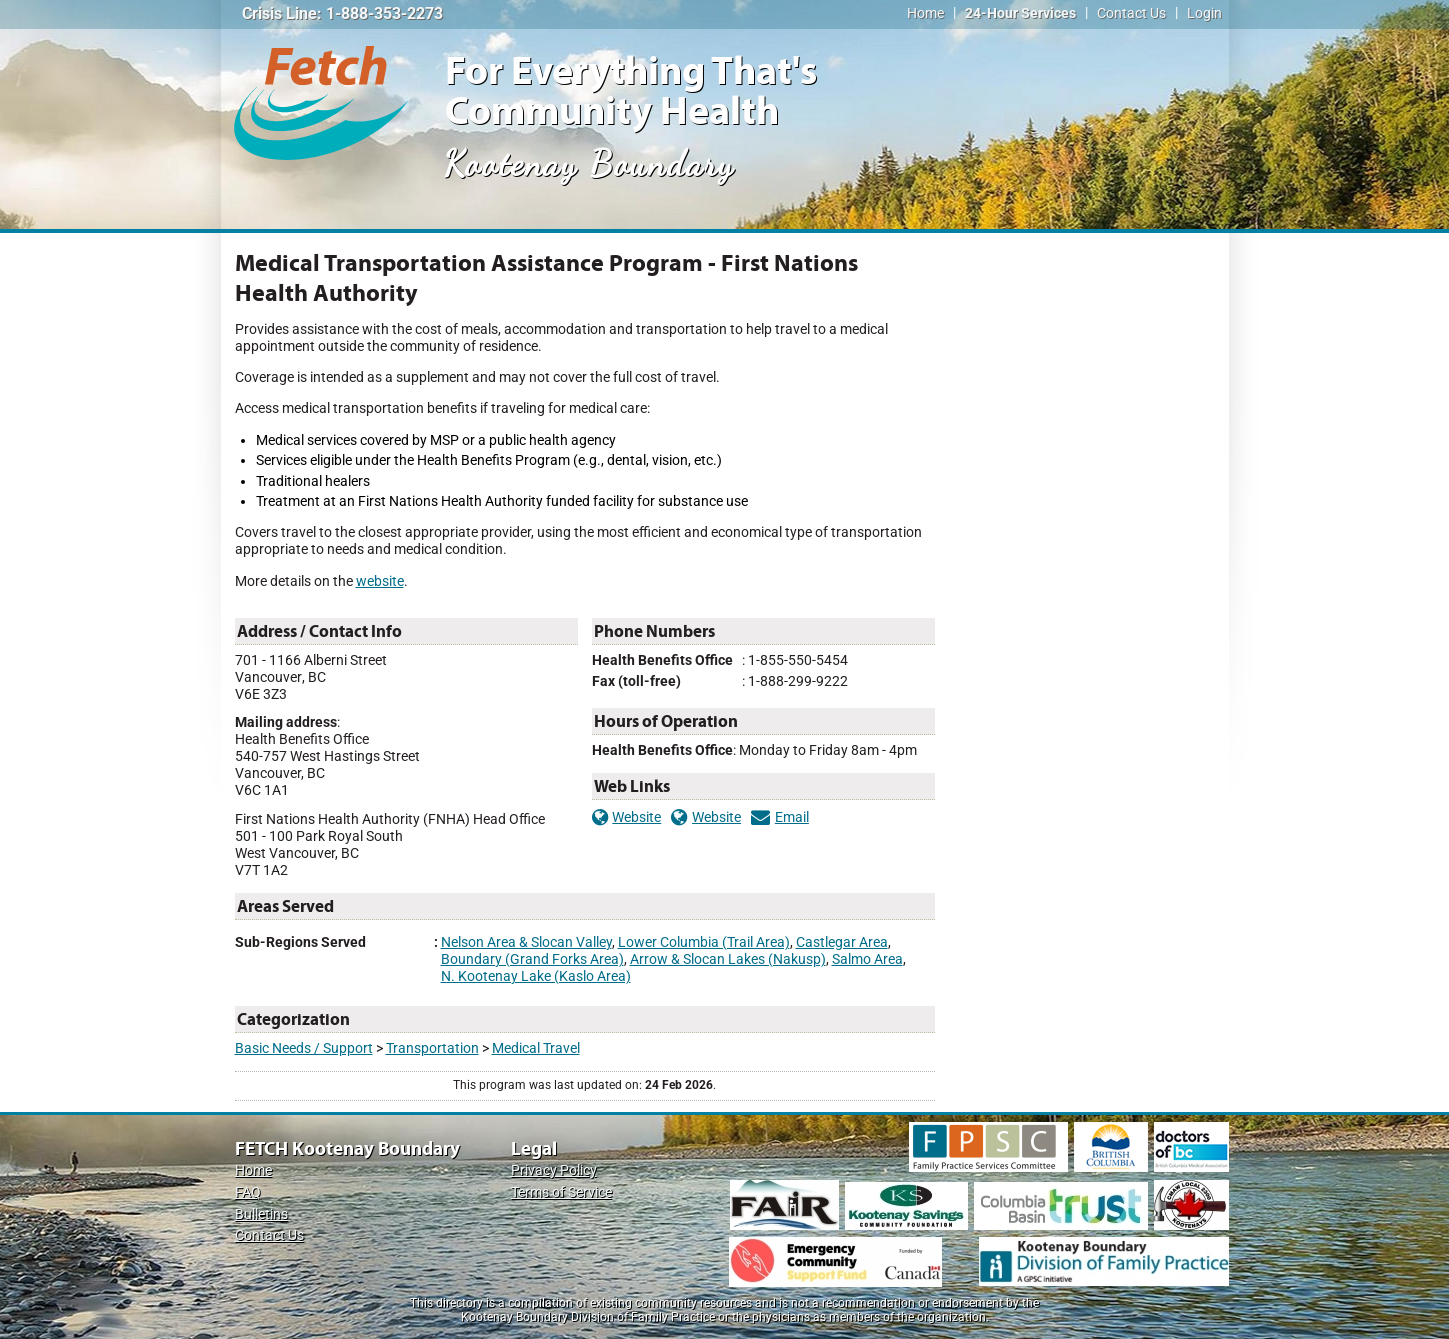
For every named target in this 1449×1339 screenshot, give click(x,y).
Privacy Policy (554, 1170)
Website (627, 817)
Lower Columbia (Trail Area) (704, 942)
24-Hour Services (1020, 13)
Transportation (432, 1048)
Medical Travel (536, 1048)
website (380, 581)
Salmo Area (867, 959)
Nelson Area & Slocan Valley (526, 942)
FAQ (248, 1192)
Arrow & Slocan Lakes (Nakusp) (728, 959)
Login (1204, 13)
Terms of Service (561, 1192)
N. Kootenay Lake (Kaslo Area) (536, 976)
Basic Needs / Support (304, 1048)
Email (780, 817)
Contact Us (1131, 13)
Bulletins (261, 1214)
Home (925, 13)
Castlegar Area (842, 942)
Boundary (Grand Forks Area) (532, 959)
